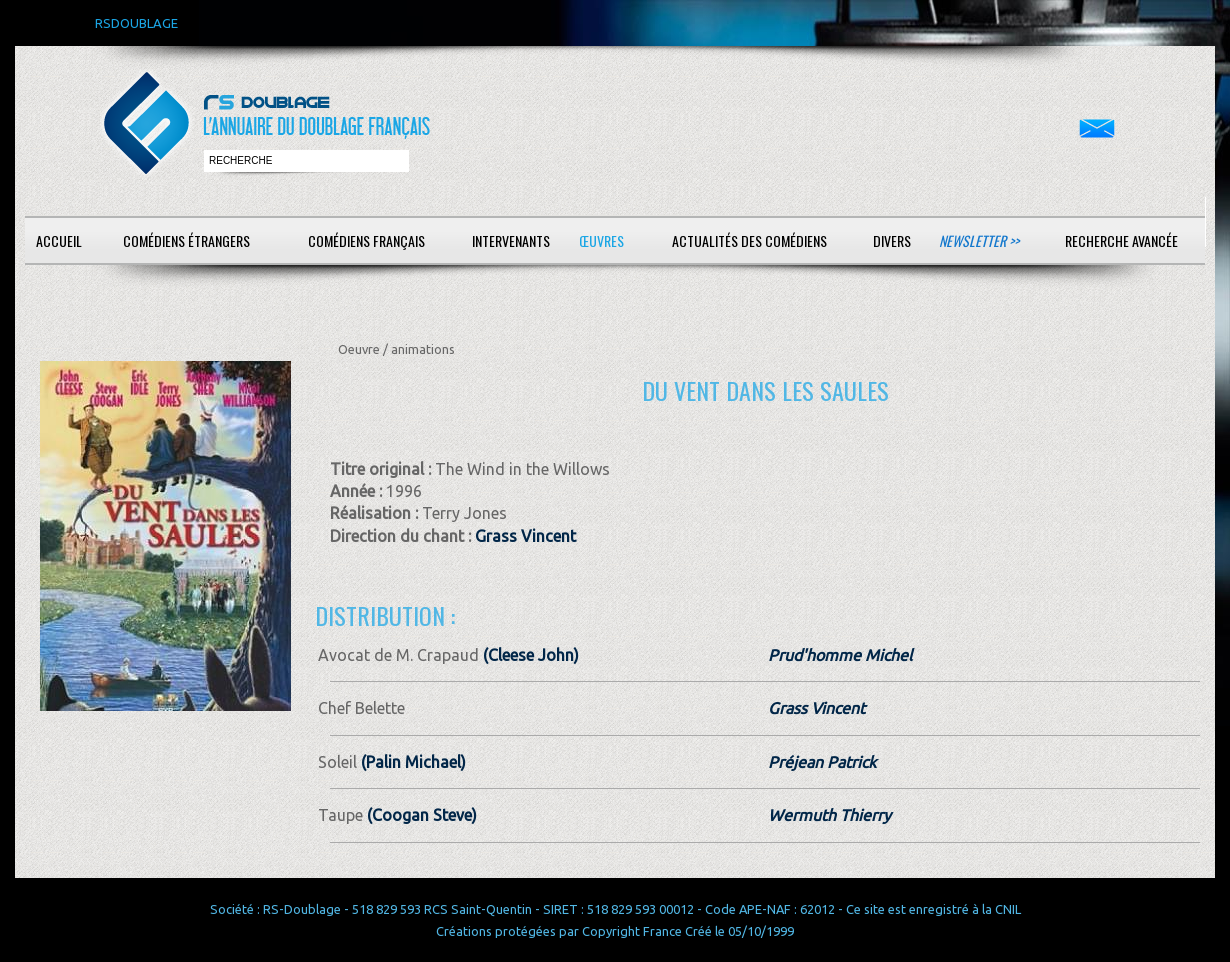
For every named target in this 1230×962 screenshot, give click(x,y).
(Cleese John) (529, 655)
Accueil (59, 240)
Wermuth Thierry (829, 815)
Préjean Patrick (822, 762)
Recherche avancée (1121, 240)
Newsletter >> (979, 240)
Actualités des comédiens (749, 240)
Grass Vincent (525, 536)
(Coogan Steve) (420, 815)
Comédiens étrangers (186, 240)
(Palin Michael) (411, 762)
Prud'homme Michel (840, 655)
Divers (892, 240)
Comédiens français (366, 240)
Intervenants (511, 240)
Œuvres (601, 240)
